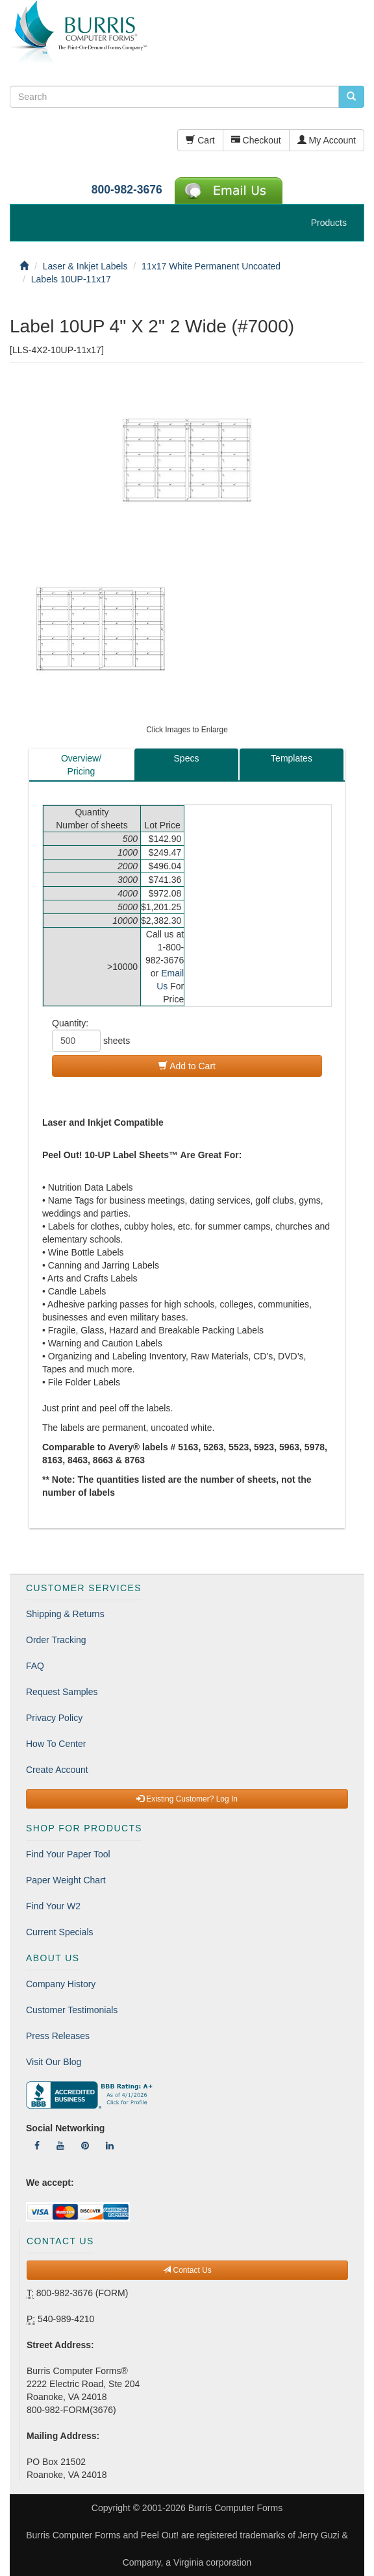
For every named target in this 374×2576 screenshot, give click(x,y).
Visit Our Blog (53, 2062)
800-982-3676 (127, 189)
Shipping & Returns (65, 1614)
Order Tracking (56, 1640)
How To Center (56, 1744)
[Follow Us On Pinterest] (85, 2146)
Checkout (256, 140)
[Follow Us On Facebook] (37, 2146)
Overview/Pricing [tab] (81, 764)
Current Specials (60, 1932)
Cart (200, 140)
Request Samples (62, 1692)
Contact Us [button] (187, 2270)
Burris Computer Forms (235, 2508)
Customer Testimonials (72, 2010)
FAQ (35, 1666)
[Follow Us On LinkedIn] (109, 2146)
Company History (60, 1984)
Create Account (57, 1770)
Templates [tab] (291, 758)
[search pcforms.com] (351, 97)
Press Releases (58, 2036)
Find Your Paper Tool (68, 1854)
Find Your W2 (53, 1906)
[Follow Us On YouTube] (60, 2146)
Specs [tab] (186, 758)
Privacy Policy (54, 1718)
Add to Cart (187, 1066)
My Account (326, 140)
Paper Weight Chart (66, 1880)
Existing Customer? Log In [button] (187, 1798)
